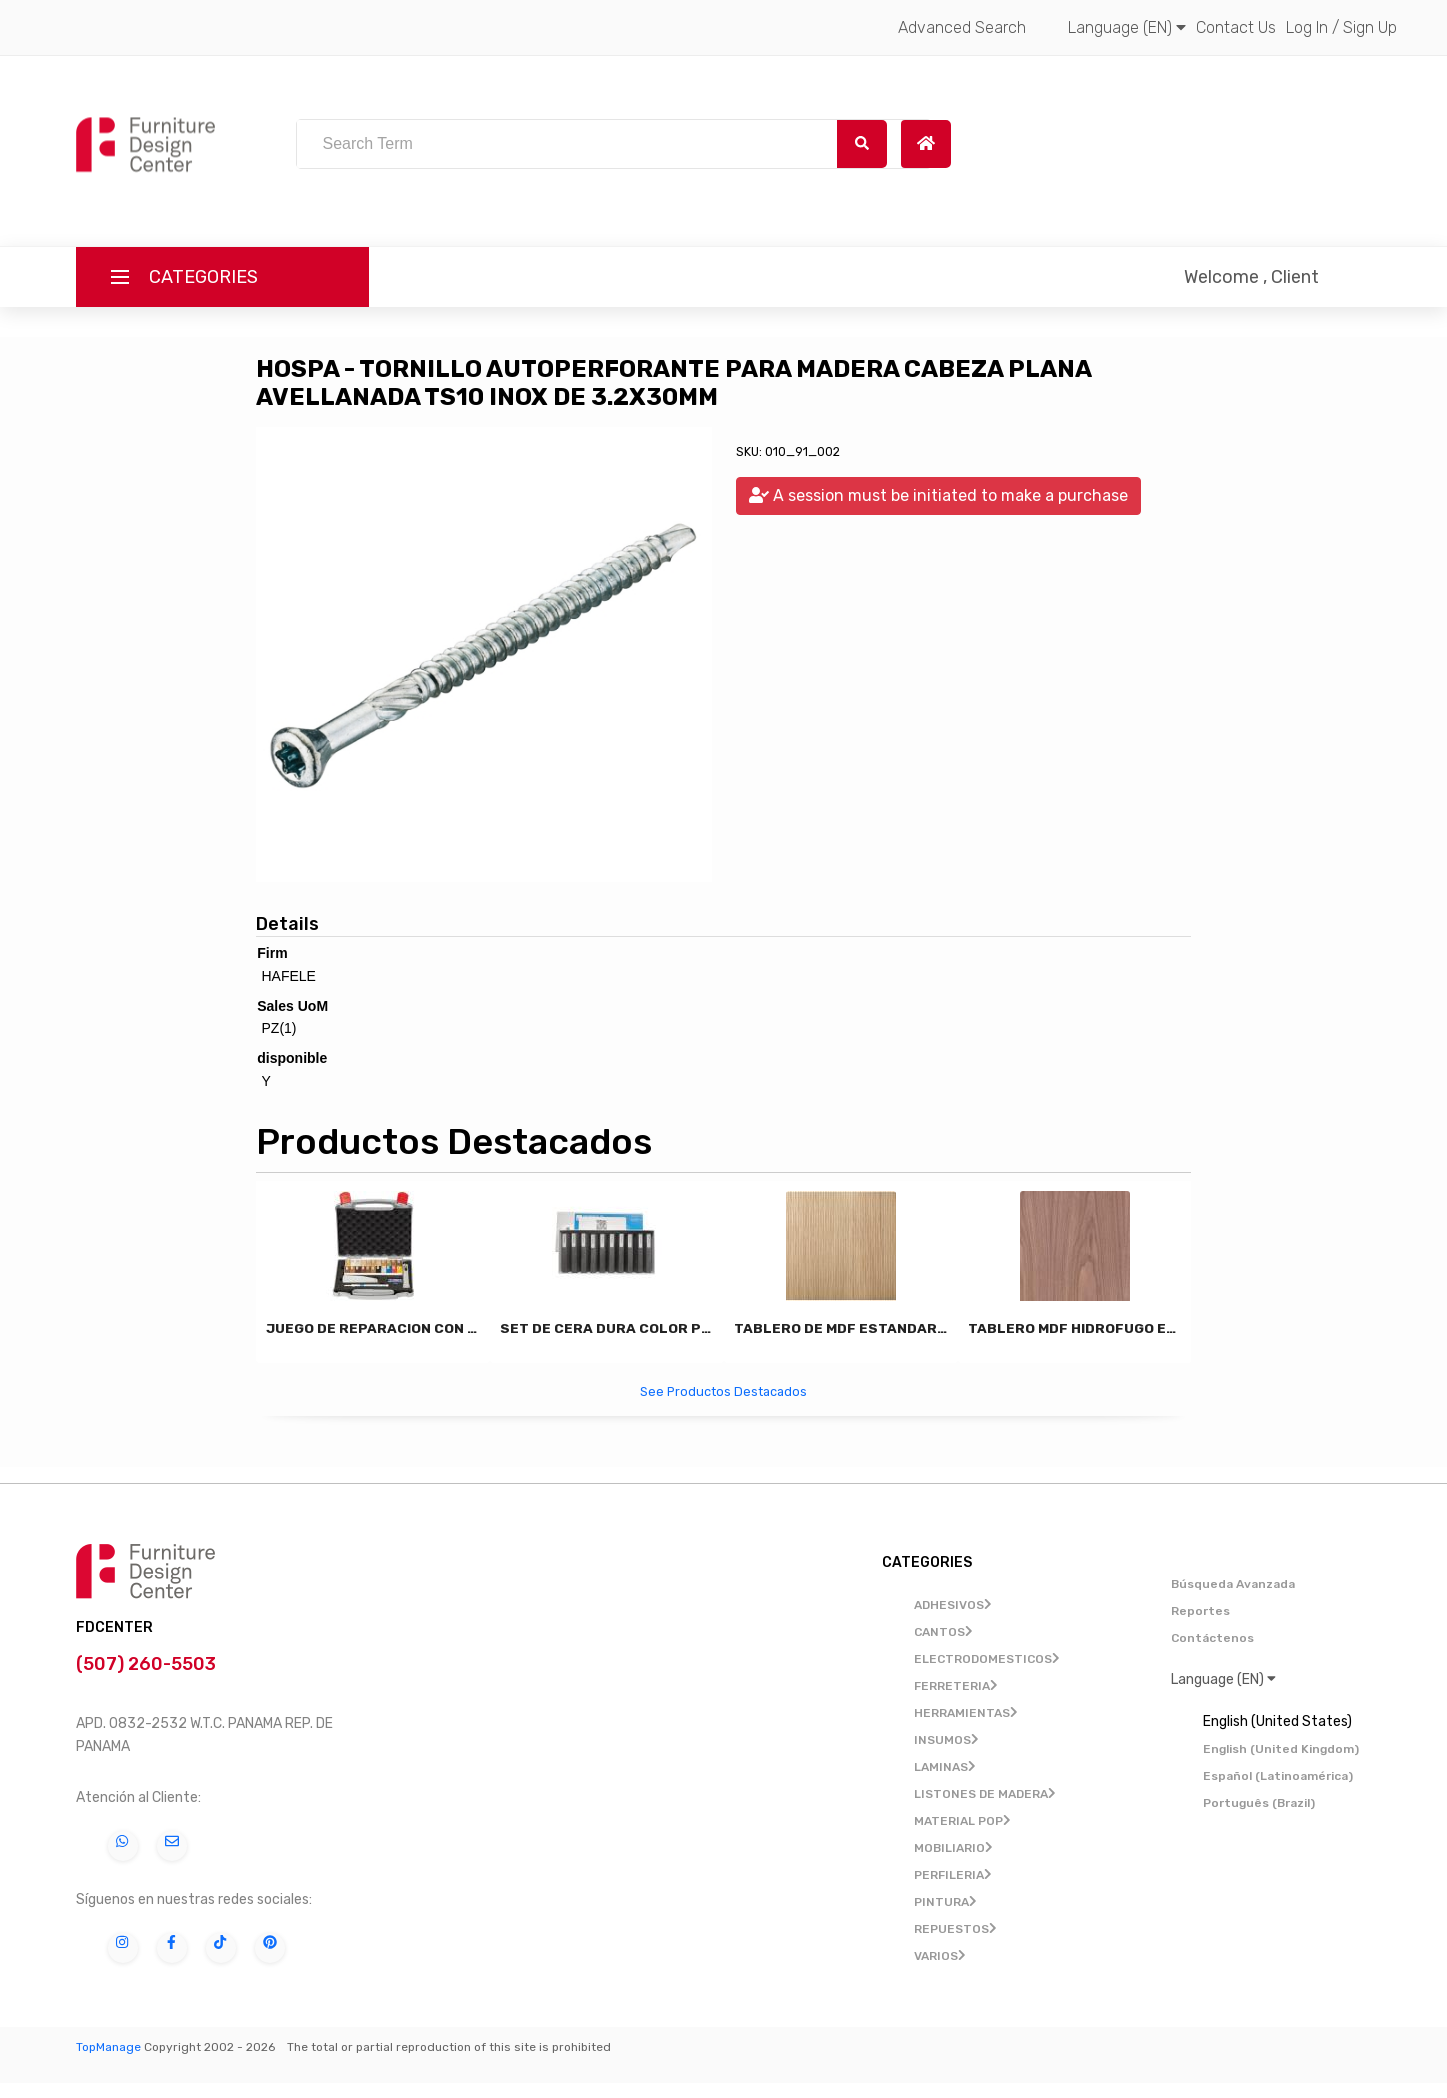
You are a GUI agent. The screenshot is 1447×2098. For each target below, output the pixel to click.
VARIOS (940, 1956)
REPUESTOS (955, 1929)
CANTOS (943, 1632)
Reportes (1200, 1611)
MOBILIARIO (953, 1848)
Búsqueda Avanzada (1233, 1584)
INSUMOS (946, 1740)
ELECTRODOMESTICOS (987, 1659)
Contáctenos (1212, 1638)
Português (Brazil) (1259, 1803)
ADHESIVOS (953, 1605)
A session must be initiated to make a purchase (938, 495)
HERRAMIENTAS (966, 1713)
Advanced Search (962, 27)
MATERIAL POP (962, 1821)
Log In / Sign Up (1341, 27)
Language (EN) (1127, 27)
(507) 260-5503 (148, 1664)
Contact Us (1236, 27)
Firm (272, 953)
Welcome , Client (1251, 277)
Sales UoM (292, 1006)
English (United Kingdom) (1281, 1749)
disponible (292, 1058)
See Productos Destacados (723, 1391)
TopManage (108, 2047)
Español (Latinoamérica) (1278, 1776)
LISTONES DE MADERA (985, 1794)
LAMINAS (945, 1767)
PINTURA (945, 1902)
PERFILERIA (953, 1875)
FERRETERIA (956, 1686)
